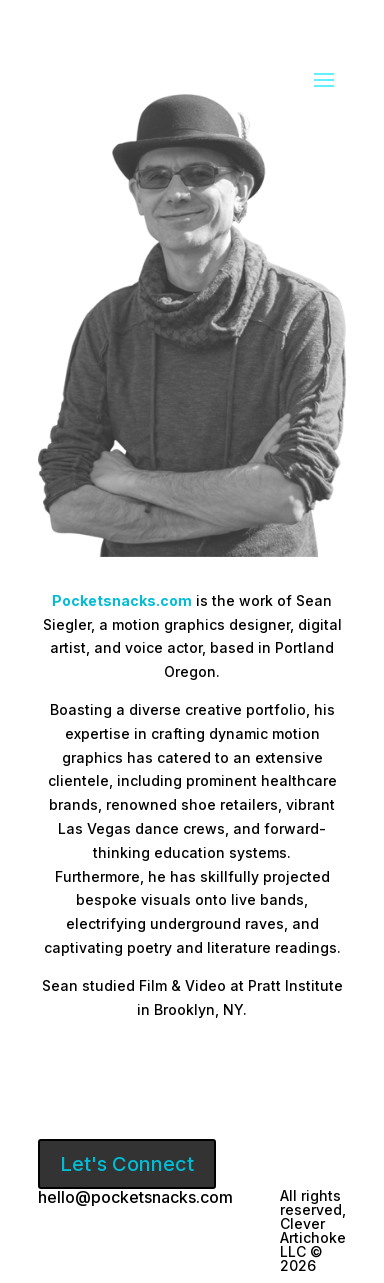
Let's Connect (127, 1164)
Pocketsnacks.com (122, 600)
